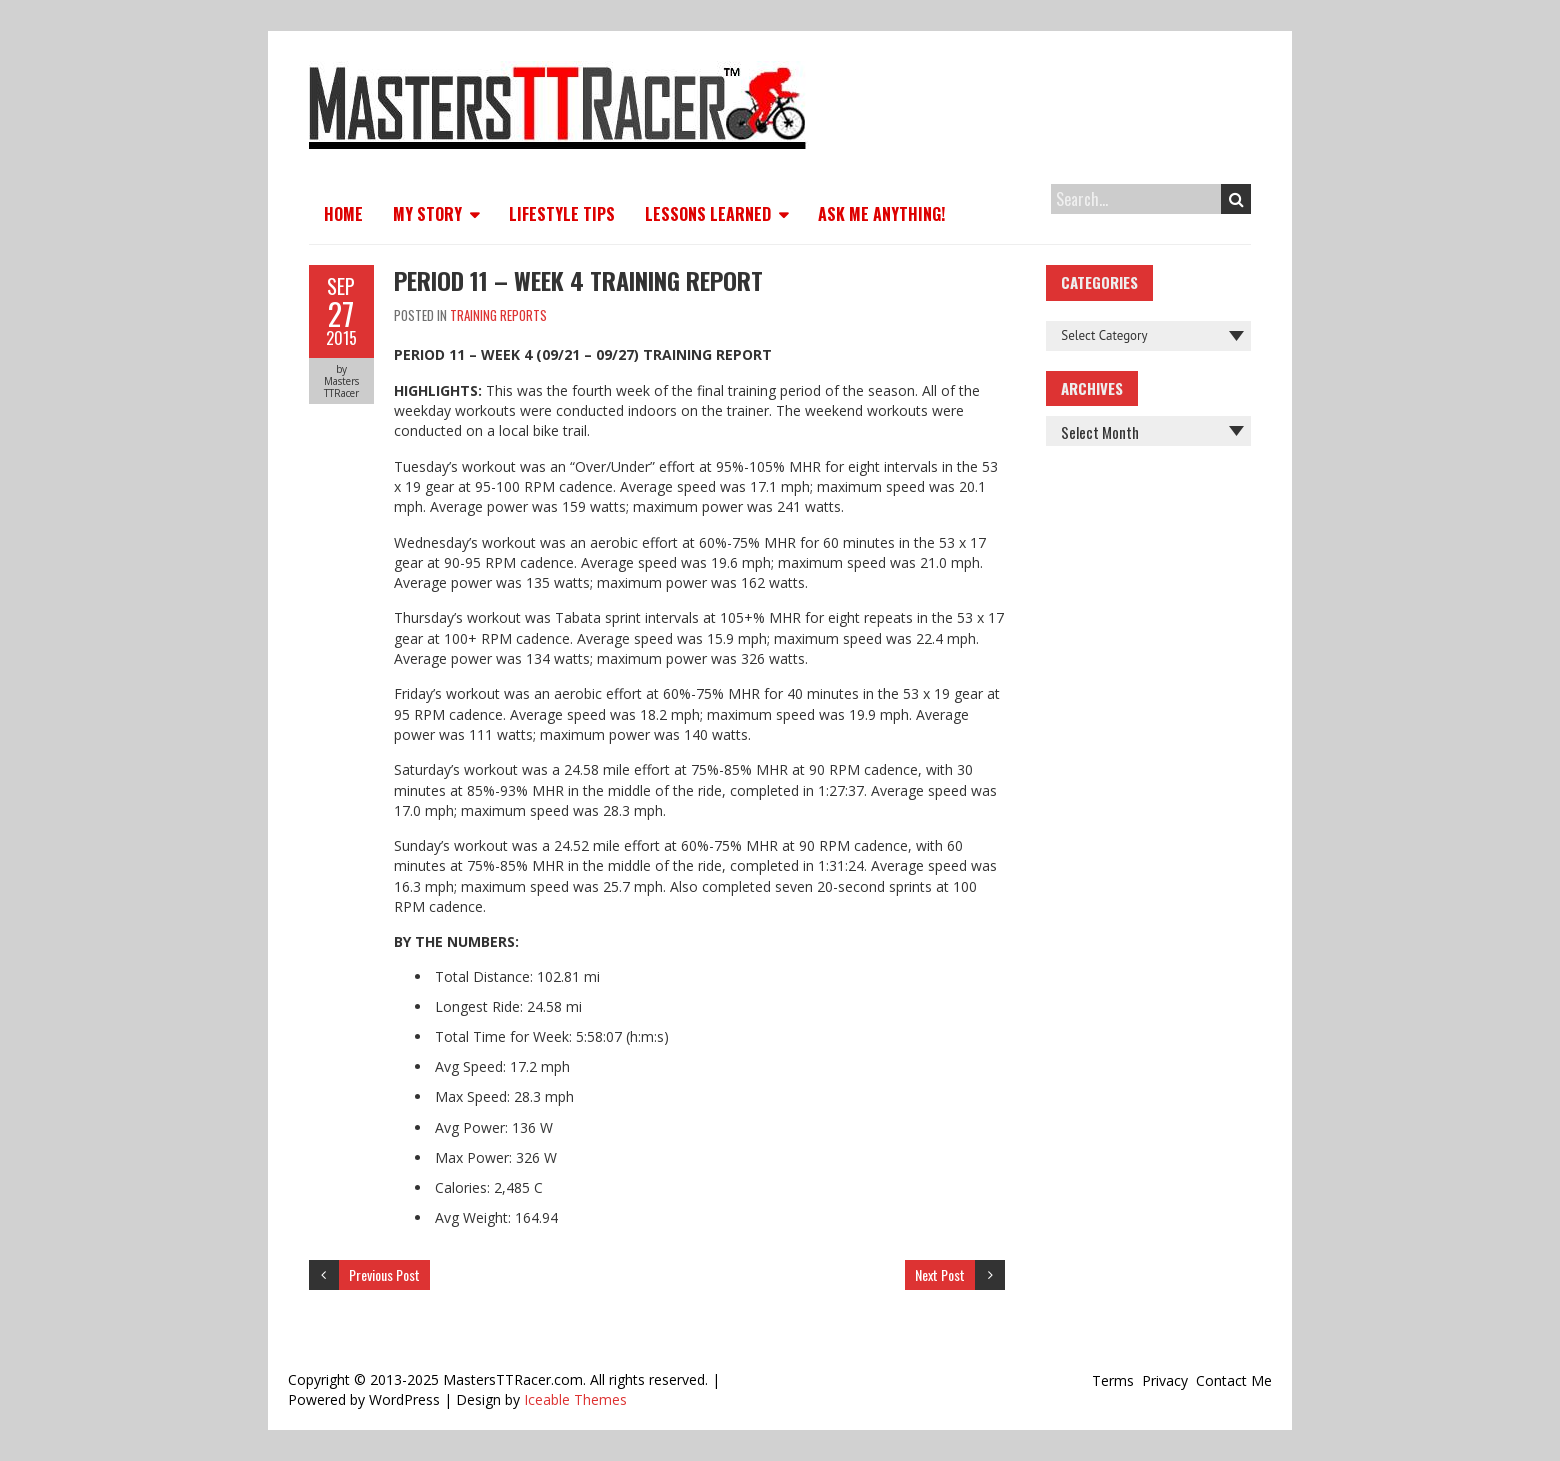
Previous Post (384, 1274)
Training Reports (498, 315)
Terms (1113, 1380)
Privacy (1165, 1380)
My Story (427, 214)
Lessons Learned (708, 214)
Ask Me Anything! (881, 214)
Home (343, 214)
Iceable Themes (575, 1399)
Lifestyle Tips (562, 214)
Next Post (940, 1274)
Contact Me (1234, 1380)
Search (1236, 199)
